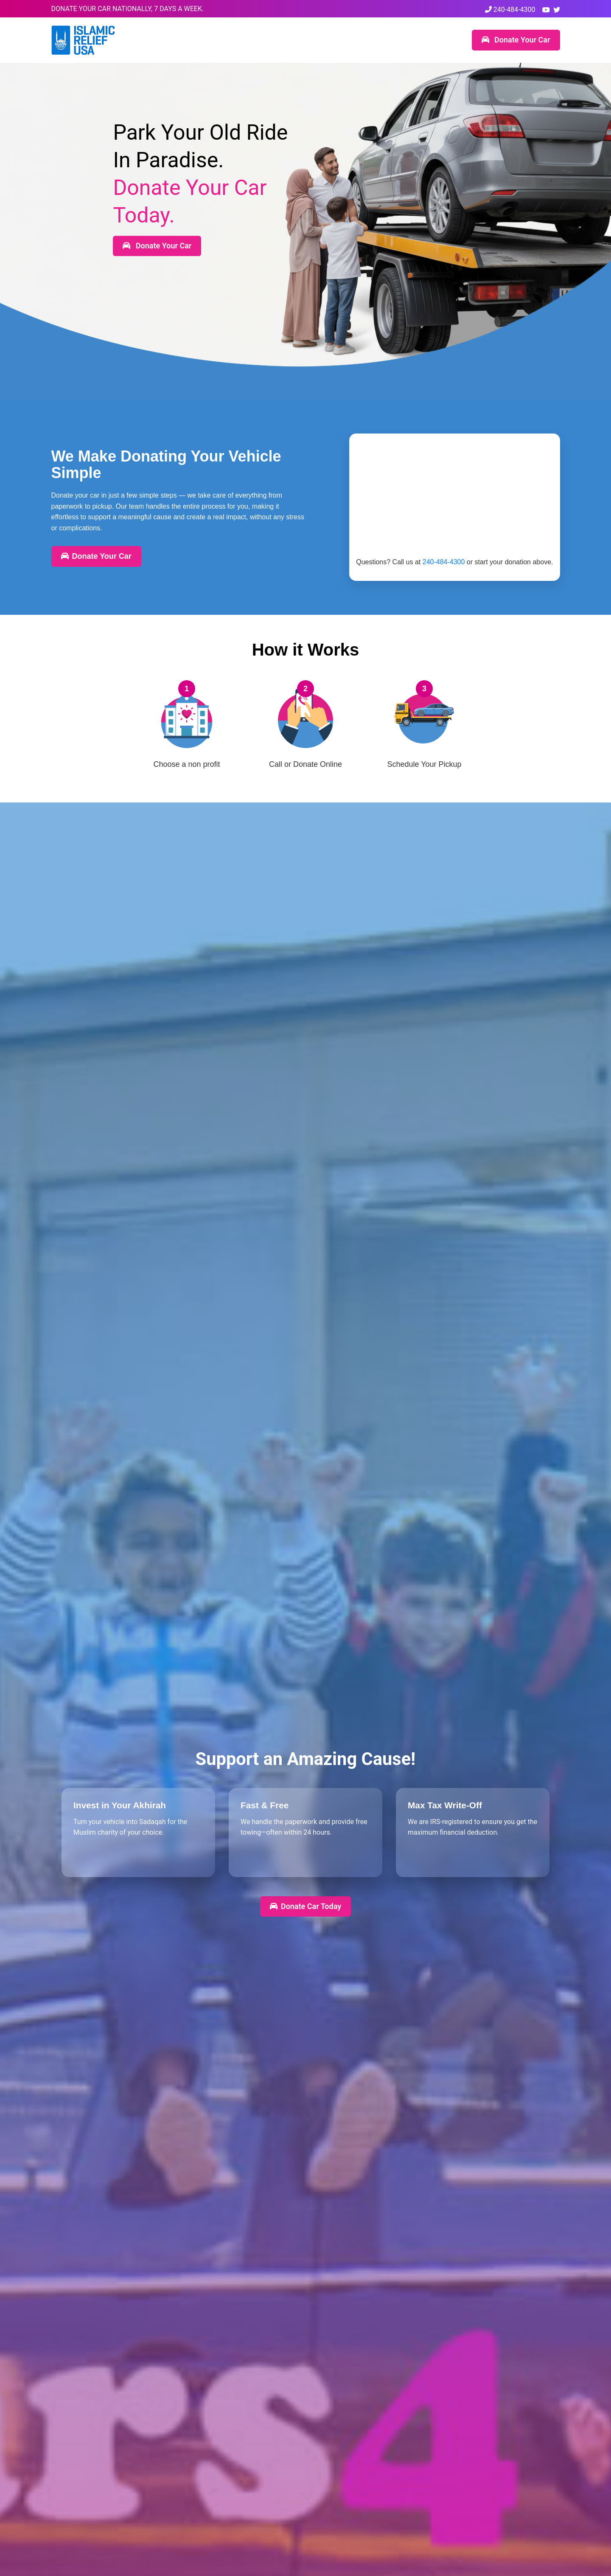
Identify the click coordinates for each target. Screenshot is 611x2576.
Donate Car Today (305, 1906)
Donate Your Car (516, 39)
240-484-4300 (510, 10)
